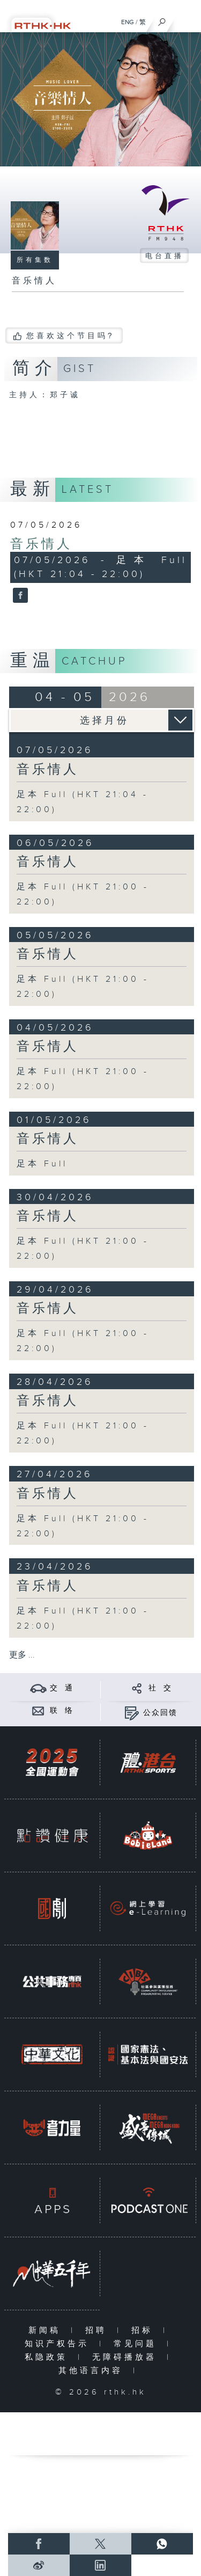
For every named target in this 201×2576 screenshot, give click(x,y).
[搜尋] (162, 19)
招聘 (98, 2330)
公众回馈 (160, 1713)
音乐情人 (41, 544)
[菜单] (186, 19)
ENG (127, 22)
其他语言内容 (93, 2370)
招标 (144, 2330)
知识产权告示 (59, 2343)
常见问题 (137, 2343)
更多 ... (22, 1655)
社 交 (160, 1688)
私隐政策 (48, 2357)
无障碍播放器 (126, 2357)
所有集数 (35, 260)
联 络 (61, 1710)
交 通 (61, 1688)
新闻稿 (46, 2330)
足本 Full (42, 1164)
